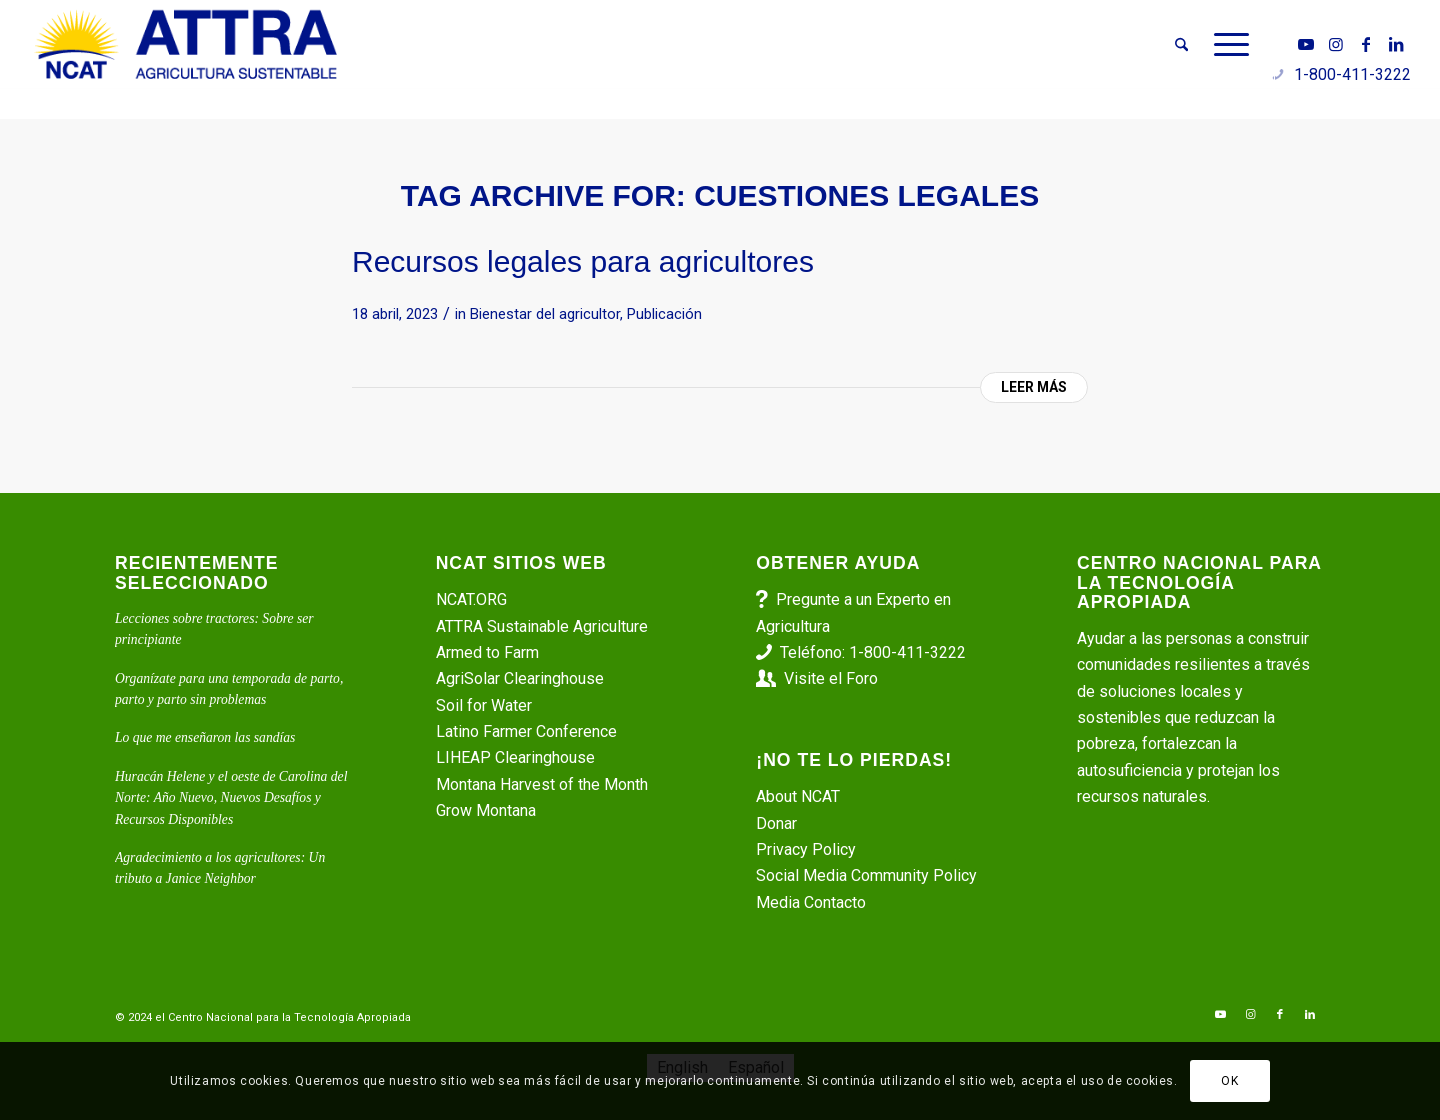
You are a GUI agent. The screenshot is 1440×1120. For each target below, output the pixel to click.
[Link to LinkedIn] (1396, 44)
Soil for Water (484, 705)
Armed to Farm (487, 652)
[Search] (1181, 45)
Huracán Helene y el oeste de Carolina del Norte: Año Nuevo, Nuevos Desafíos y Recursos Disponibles (231, 798)
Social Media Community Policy (866, 875)
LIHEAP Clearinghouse (515, 757)
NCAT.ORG (471, 599)
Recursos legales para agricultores (583, 261)
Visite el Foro (831, 678)
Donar (776, 823)
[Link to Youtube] (1306, 44)
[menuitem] (1181, 45)
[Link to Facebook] (1366, 44)
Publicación (664, 314)
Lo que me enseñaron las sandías (205, 737)
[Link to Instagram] (1336, 44)
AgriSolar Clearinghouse (520, 678)
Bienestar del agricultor (545, 314)
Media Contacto (811, 902)
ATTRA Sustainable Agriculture (544, 626)
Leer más (1034, 387)
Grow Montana (486, 810)
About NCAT (798, 796)
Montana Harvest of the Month (542, 784)
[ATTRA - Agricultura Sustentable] (186, 45)
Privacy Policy (806, 849)
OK (1229, 1081)
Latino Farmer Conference (526, 731)
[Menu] (1225, 45)
